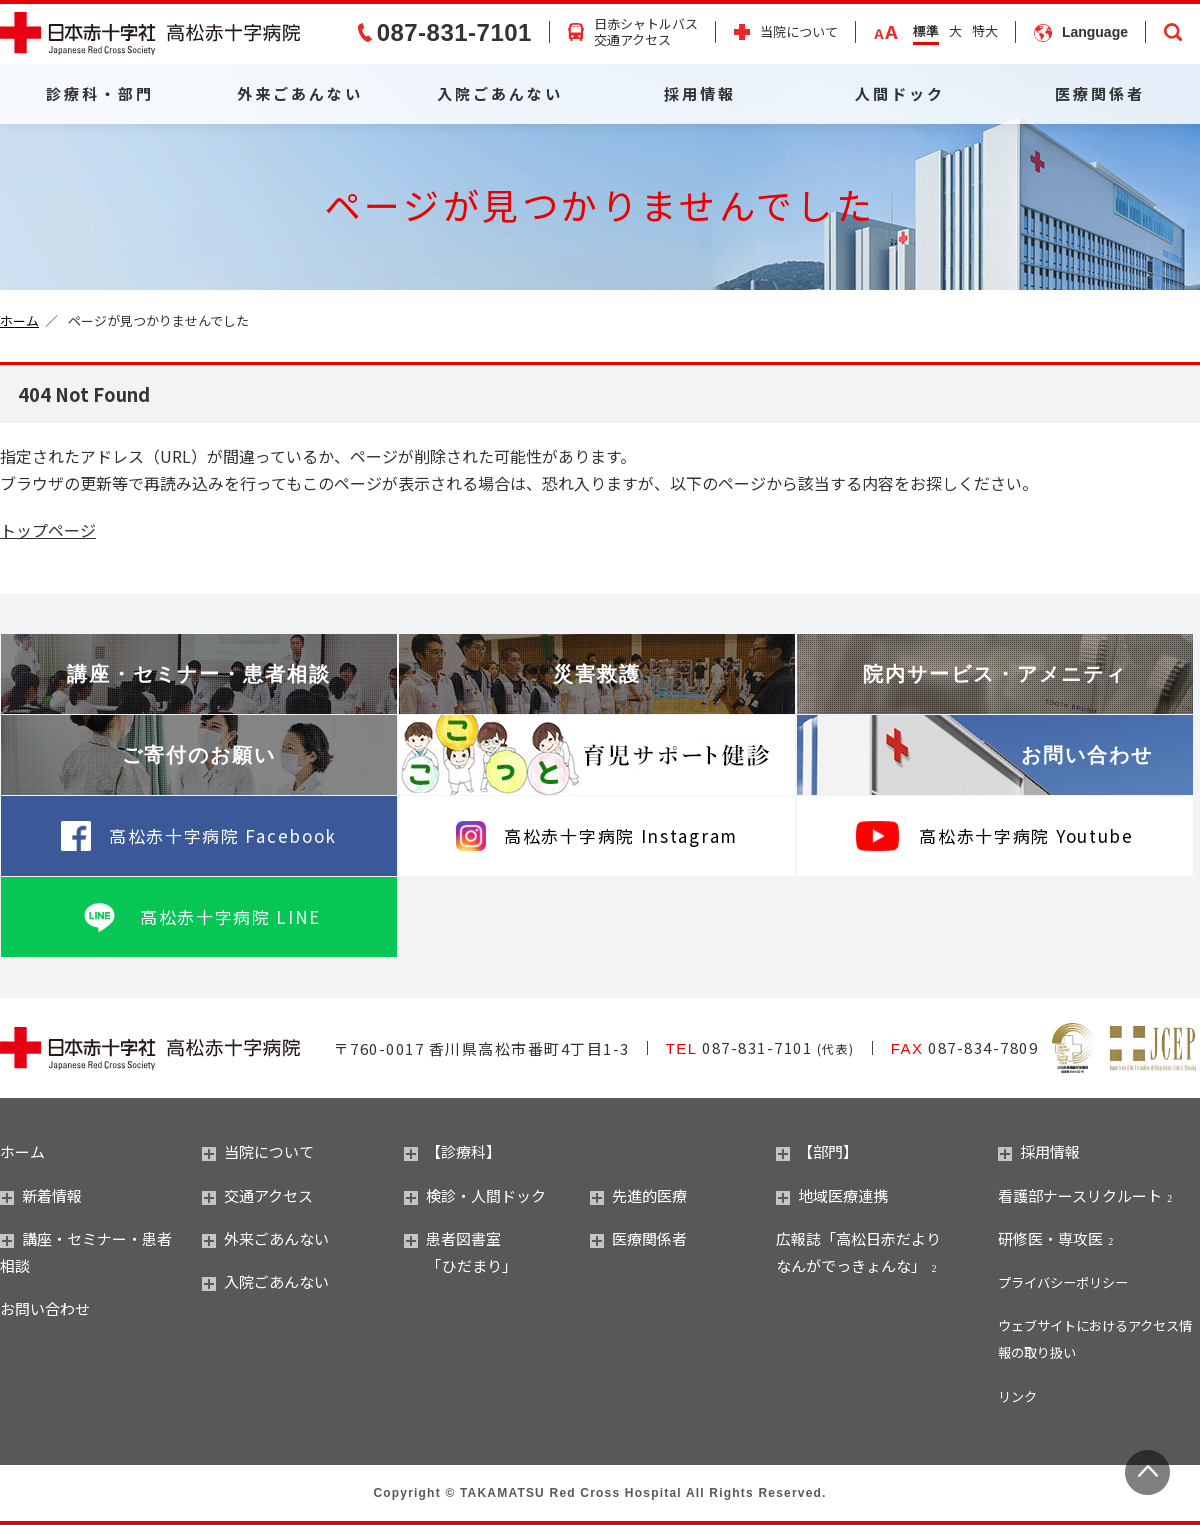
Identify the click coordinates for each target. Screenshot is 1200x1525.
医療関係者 (1100, 93)
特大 (985, 30)
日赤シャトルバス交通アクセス (646, 33)
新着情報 (41, 1195)
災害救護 (597, 674)
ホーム (19, 320)
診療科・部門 (100, 93)
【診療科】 (452, 1151)
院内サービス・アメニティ (995, 674)
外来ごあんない (300, 93)
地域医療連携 (832, 1195)
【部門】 (817, 1151)
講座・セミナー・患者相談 (199, 674)
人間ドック (900, 93)
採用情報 (700, 93)
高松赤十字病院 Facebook (223, 835)
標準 (926, 30)
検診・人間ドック (475, 1195)
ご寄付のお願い (199, 755)
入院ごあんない (500, 93)
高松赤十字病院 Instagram (621, 835)
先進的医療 (638, 1195)
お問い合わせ (1087, 755)
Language (1095, 32)
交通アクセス (257, 1195)
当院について (799, 32)
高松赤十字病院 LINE (230, 916)
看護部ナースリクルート (1080, 1195)
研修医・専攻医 (1050, 1238)
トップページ (48, 530)
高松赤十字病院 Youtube (1026, 835)
